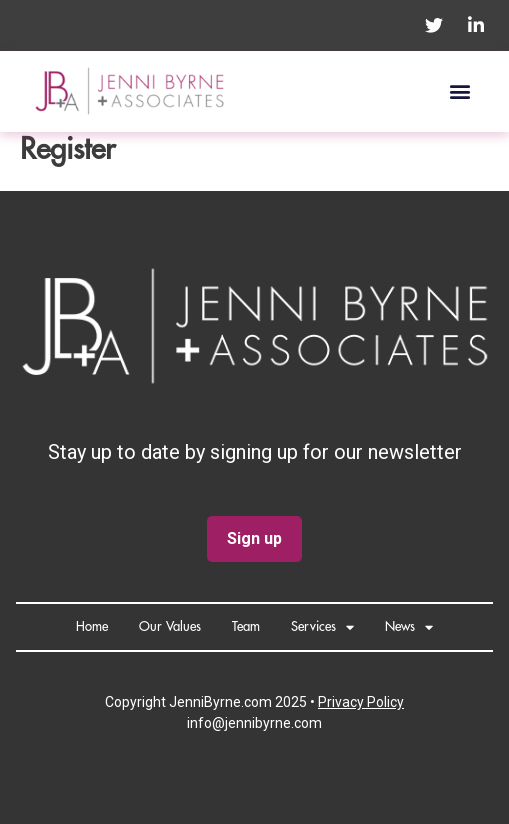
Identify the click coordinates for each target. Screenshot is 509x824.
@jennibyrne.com (267, 723)
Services (322, 627)
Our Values (170, 626)
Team (246, 626)
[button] (459, 91)
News (409, 627)
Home (92, 626)
